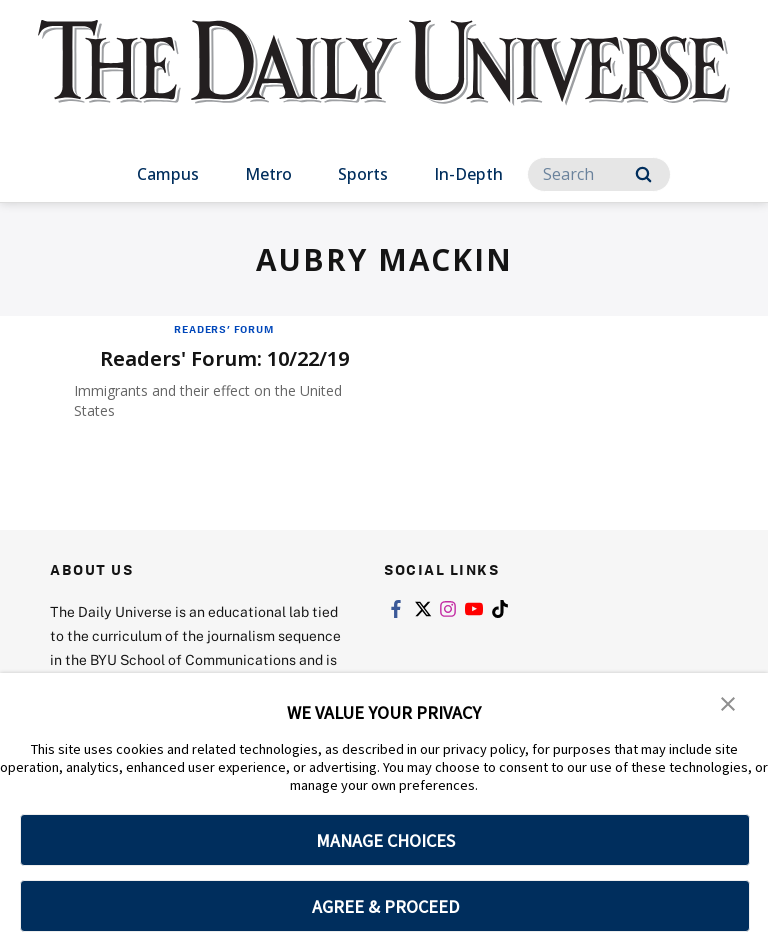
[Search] (599, 174)
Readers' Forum (223, 329)
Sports (363, 174)
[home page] (383, 80)
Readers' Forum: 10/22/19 (224, 358)
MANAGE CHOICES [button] (385, 840)
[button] (728, 702)
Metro (268, 174)
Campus (168, 174)
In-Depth (468, 174)
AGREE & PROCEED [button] (385, 906)
